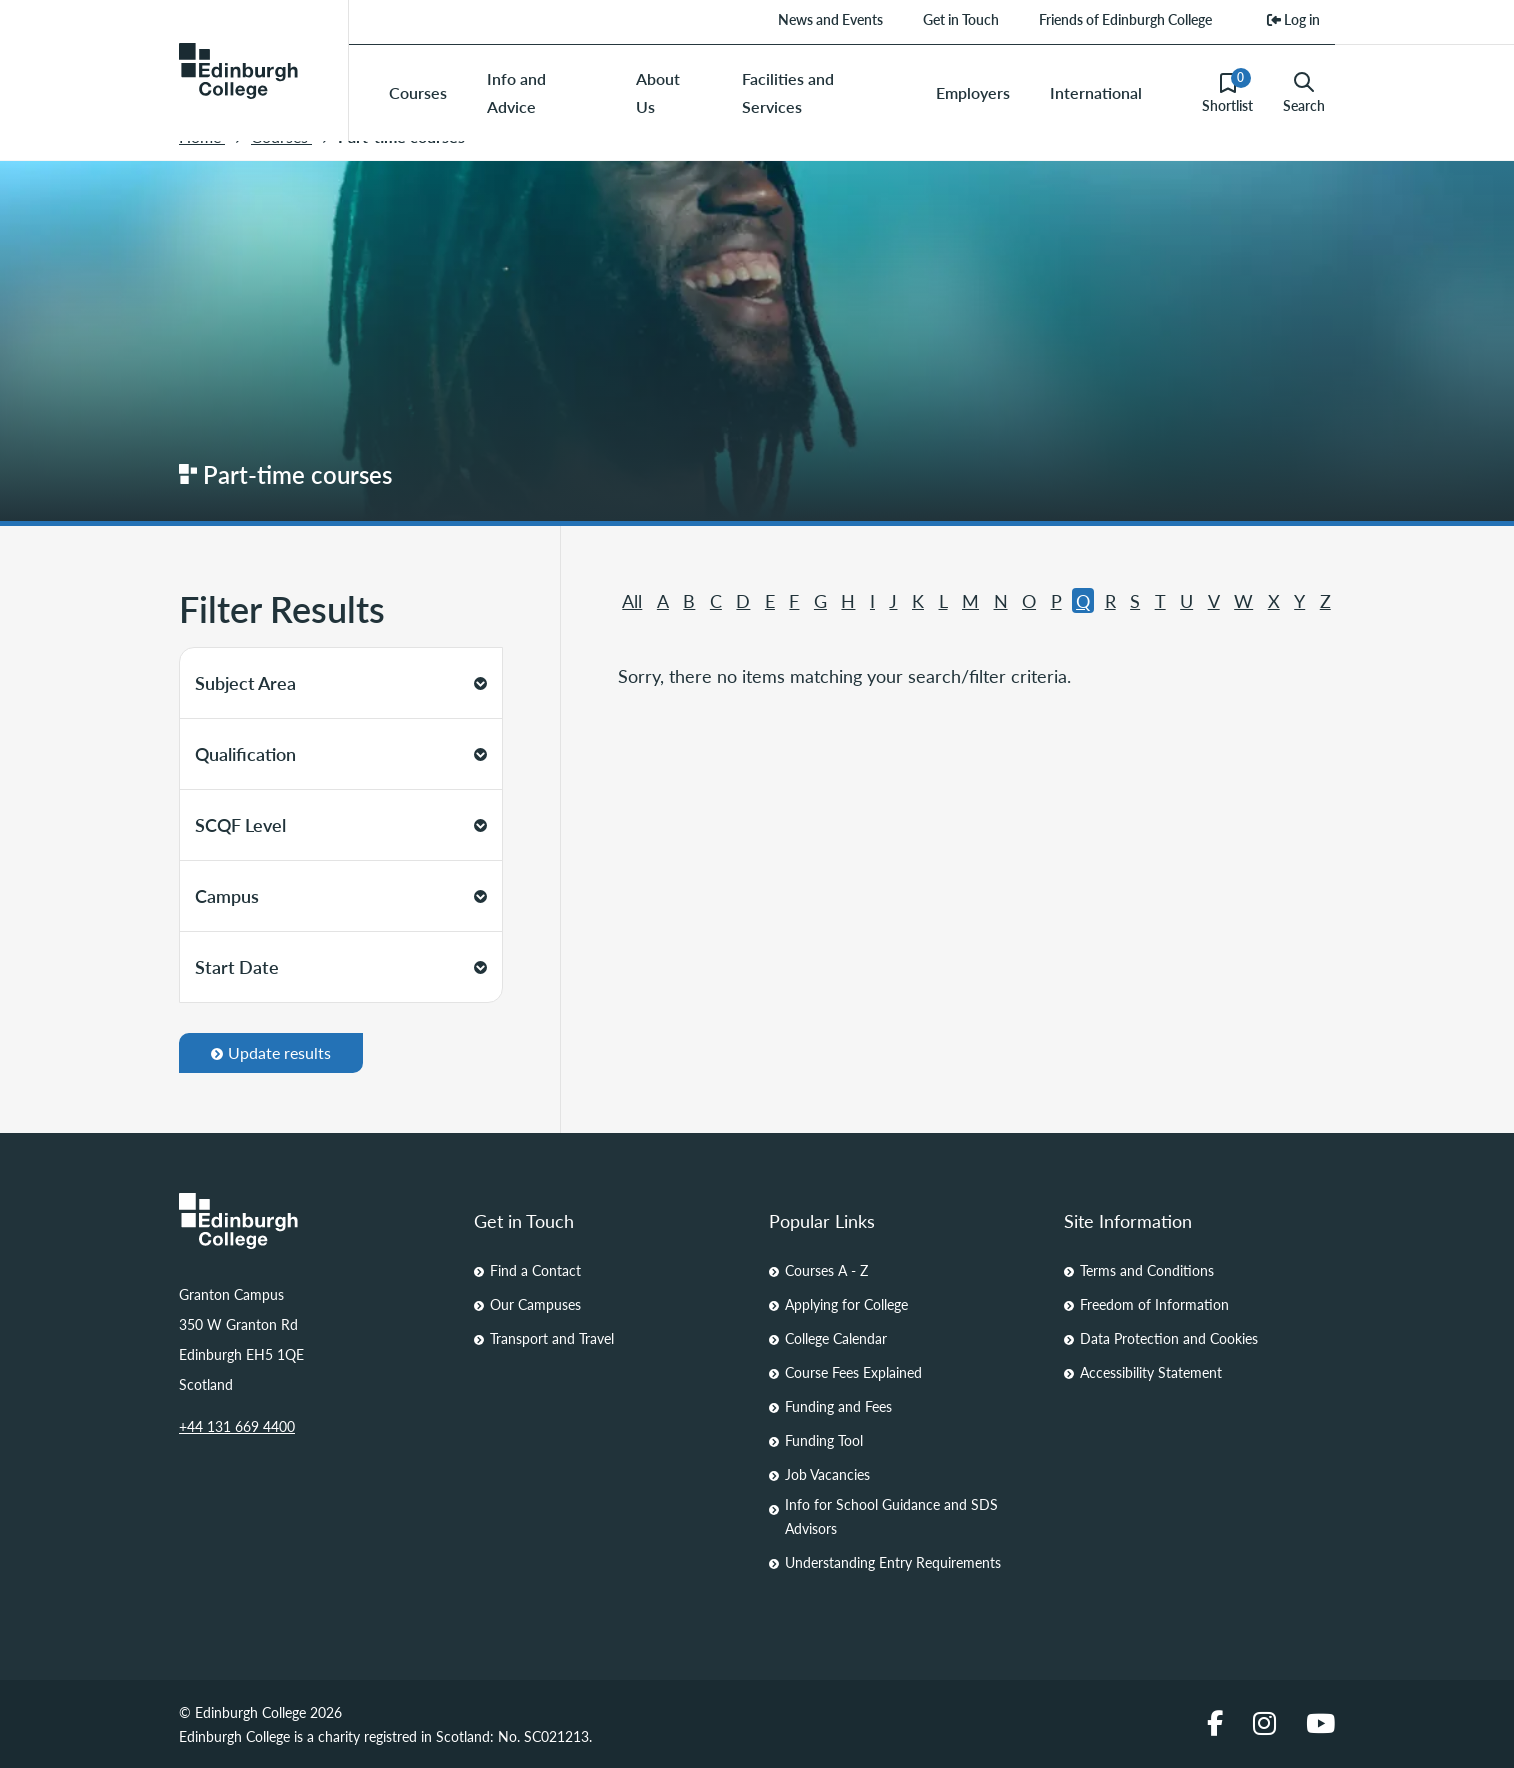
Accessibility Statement (1151, 1372)
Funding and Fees (838, 1406)
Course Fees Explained (853, 1372)
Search (1304, 93)
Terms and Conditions (1147, 1270)
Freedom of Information (1154, 1304)
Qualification (341, 753)
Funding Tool (824, 1440)
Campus (341, 895)
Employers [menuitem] (973, 92)
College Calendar (836, 1338)
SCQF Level (341, 824)
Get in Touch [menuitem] (961, 19)
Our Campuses (535, 1304)
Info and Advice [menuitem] (516, 92)
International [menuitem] (1096, 92)
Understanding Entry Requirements (893, 1562)
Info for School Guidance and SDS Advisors (891, 1516)
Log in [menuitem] (1293, 19)
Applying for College (846, 1304)
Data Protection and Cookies (1169, 1338)
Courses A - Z (826, 1270)
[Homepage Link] (314, 1221)
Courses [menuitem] (418, 92)
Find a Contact (535, 1270)
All (632, 600)
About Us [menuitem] (658, 92)
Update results (271, 1052)
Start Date (341, 966)
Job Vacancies (827, 1474)
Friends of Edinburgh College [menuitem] (1125, 19)
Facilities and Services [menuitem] (788, 92)
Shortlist (1227, 92)
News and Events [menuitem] (830, 19)
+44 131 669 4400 (237, 1426)
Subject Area (341, 682)
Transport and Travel (552, 1338)
